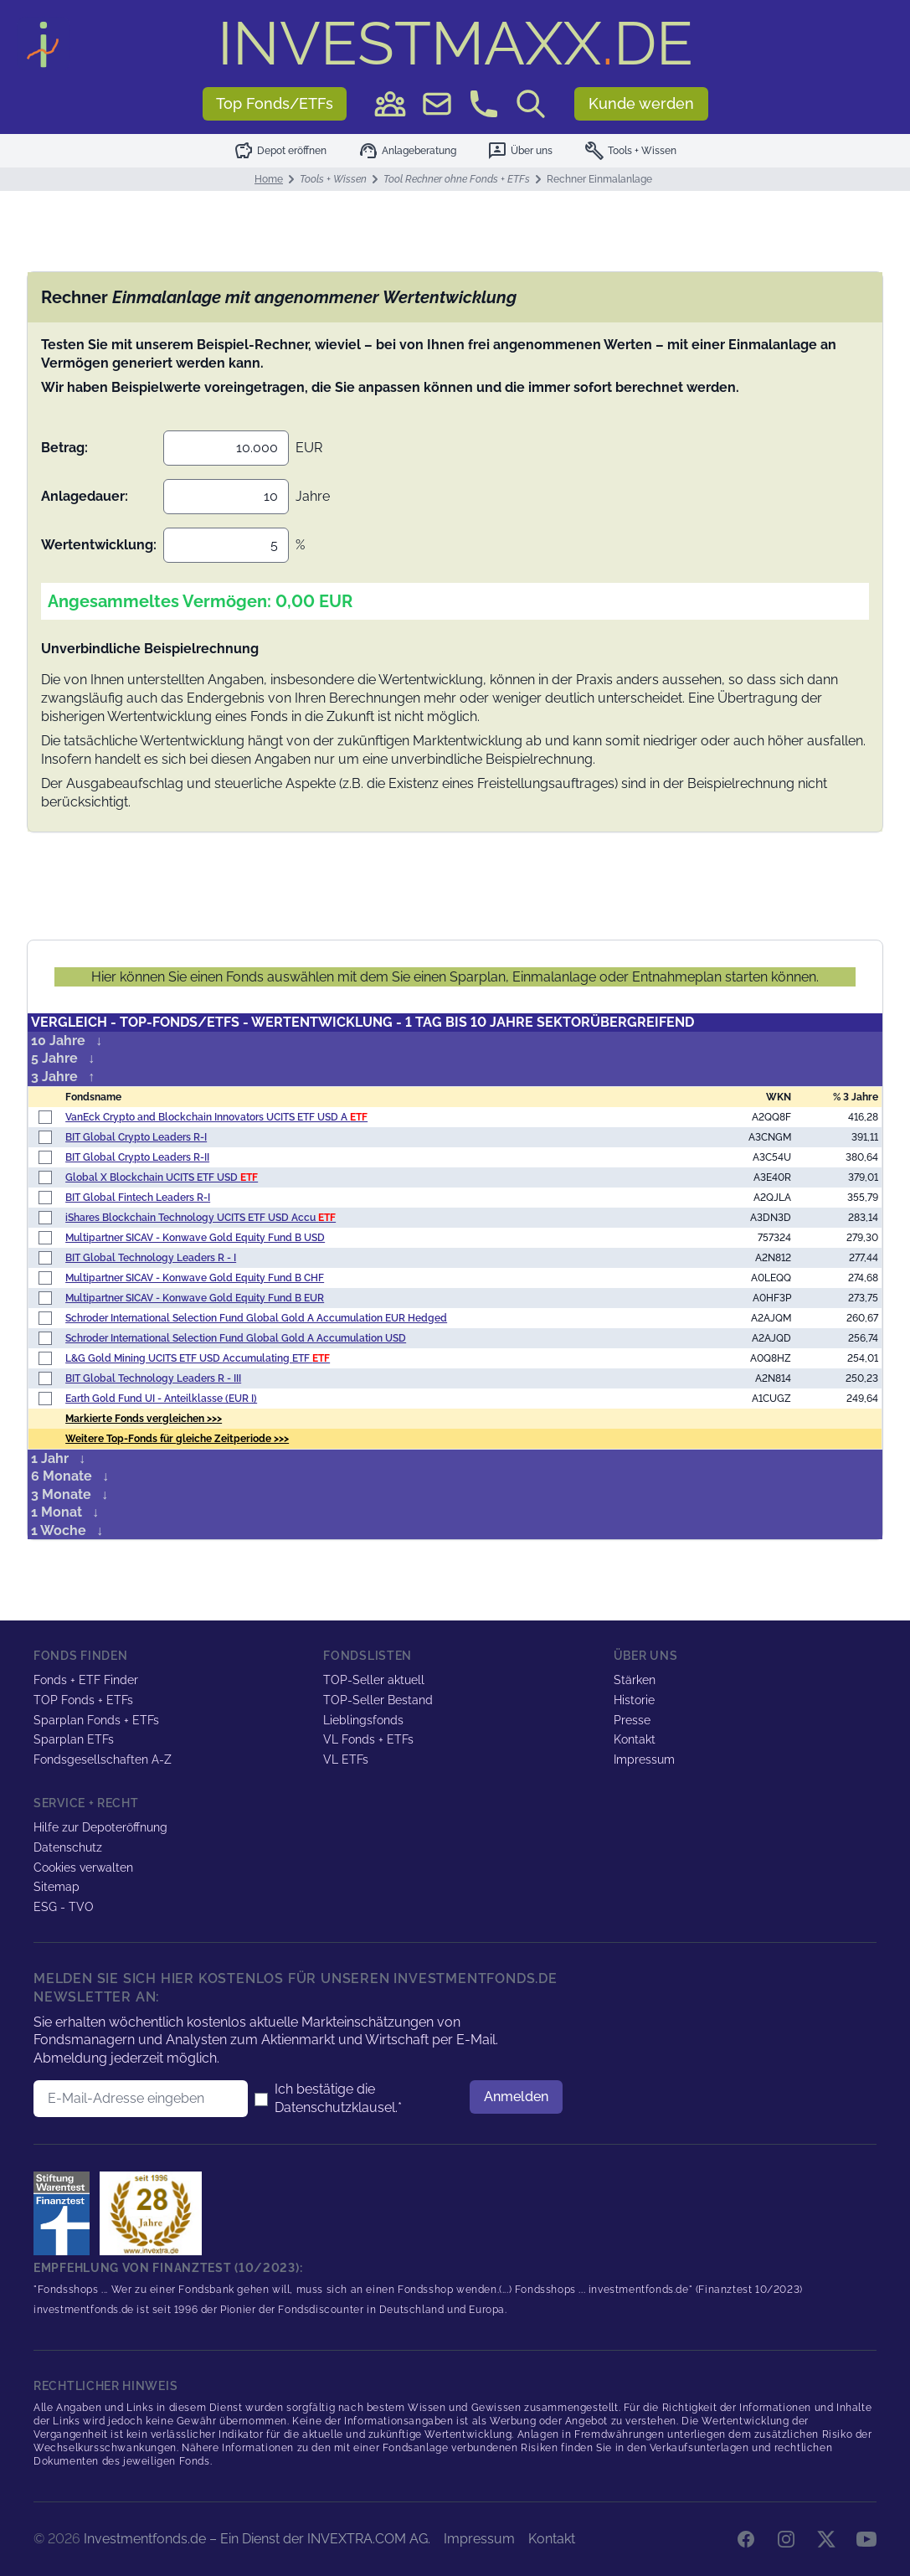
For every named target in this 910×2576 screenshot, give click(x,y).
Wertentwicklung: (99, 545)
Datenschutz (67, 1847)
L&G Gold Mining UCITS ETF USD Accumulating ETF (197, 1358)
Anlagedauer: (84, 496)
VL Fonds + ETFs (368, 1739)
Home (268, 179)
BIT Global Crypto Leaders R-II (137, 1157)
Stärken (635, 1680)
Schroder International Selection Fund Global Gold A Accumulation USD (235, 1338)
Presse (632, 1720)
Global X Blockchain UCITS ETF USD (161, 1177)
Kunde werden (641, 103)
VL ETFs (345, 1759)
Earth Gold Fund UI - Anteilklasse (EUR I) (161, 1398)
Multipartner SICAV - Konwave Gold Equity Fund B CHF (194, 1278)
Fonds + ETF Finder (85, 1680)
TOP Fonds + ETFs (83, 1700)
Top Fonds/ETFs (274, 103)
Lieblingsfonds (363, 1720)
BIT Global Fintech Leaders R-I (137, 1197)
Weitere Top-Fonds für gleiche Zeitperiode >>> (177, 1439)
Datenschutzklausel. (336, 2107)
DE (455, 43)
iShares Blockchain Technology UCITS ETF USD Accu (200, 1218)
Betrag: (64, 448)
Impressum (644, 1759)
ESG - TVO (63, 1907)
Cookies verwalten (83, 1867)
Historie (634, 1700)
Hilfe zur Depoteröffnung (100, 1827)
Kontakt (635, 1739)
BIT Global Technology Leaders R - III (153, 1378)
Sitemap (56, 1886)
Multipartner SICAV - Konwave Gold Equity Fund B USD (195, 1238)
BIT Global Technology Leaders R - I (150, 1258)
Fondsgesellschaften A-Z (102, 1759)
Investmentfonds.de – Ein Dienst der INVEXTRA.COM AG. (257, 2539)
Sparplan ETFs (73, 1739)
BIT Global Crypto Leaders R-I (136, 1137)
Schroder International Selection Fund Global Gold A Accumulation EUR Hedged (256, 1318)
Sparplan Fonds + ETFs (96, 1720)
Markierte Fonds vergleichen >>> (143, 1419)
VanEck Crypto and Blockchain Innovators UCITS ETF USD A (216, 1117)
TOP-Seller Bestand (378, 1700)
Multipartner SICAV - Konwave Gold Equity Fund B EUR (194, 1298)
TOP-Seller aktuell (373, 1680)
